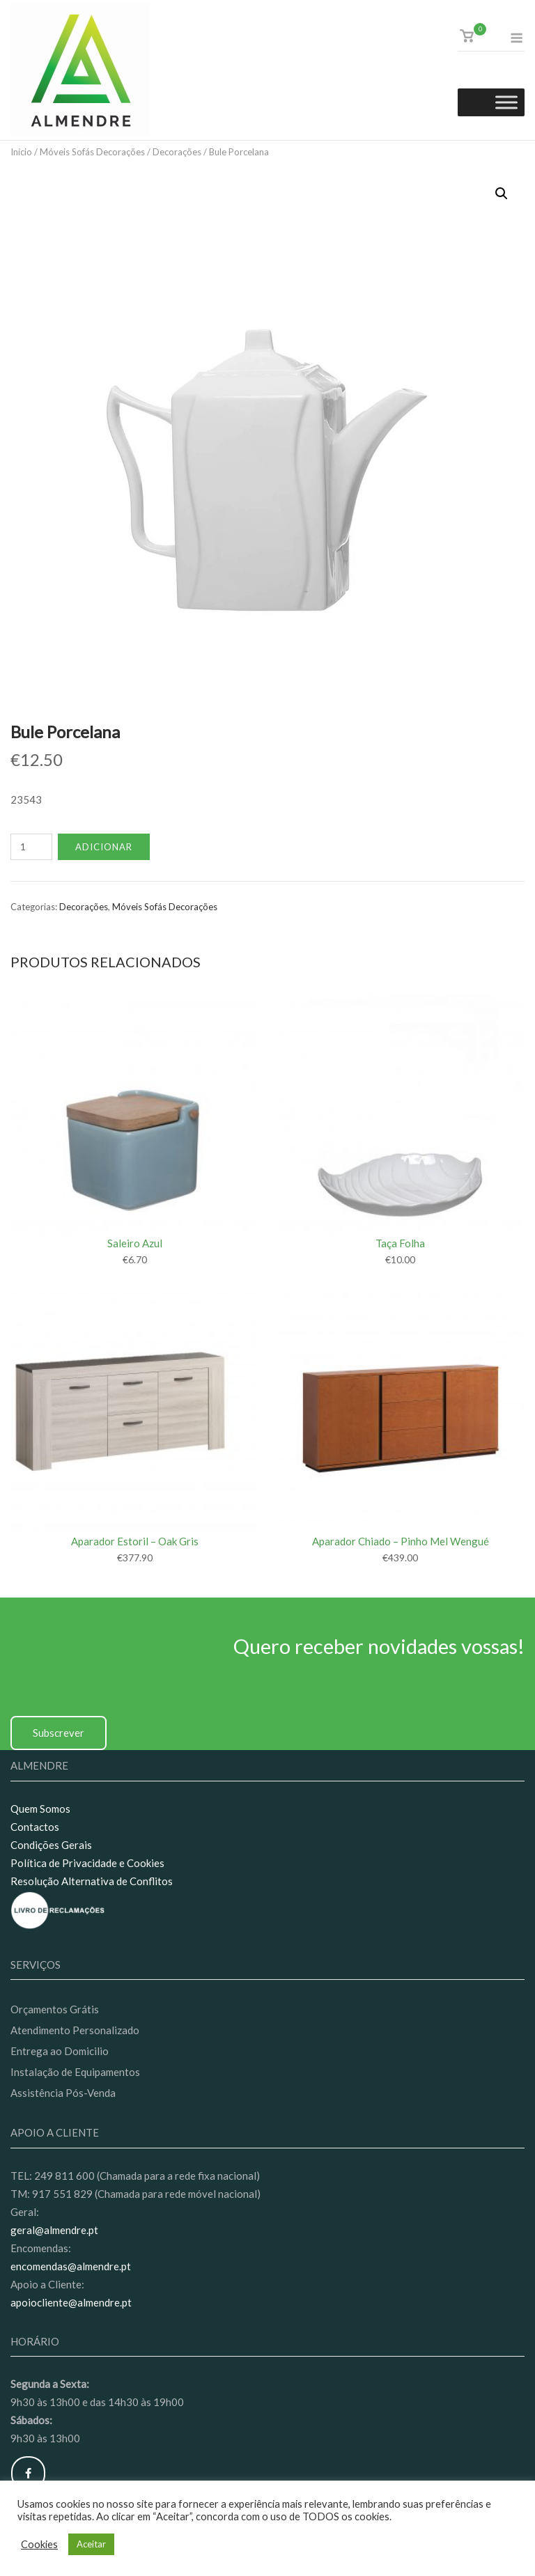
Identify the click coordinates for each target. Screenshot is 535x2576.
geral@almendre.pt (54, 2230)
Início (21, 151)
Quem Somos (40, 1808)
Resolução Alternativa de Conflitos (91, 1881)
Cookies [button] (39, 2544)
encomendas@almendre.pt (70, 2266)
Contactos (34, 1826)
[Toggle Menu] (506, 102)
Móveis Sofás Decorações (92, 151)
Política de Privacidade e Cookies (87, 1863)
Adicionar (103, 846)
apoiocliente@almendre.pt (71, 2302)
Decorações (177, 151)
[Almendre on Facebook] (28, 2473)
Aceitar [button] (91, 2544)
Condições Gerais (51, 1845)
